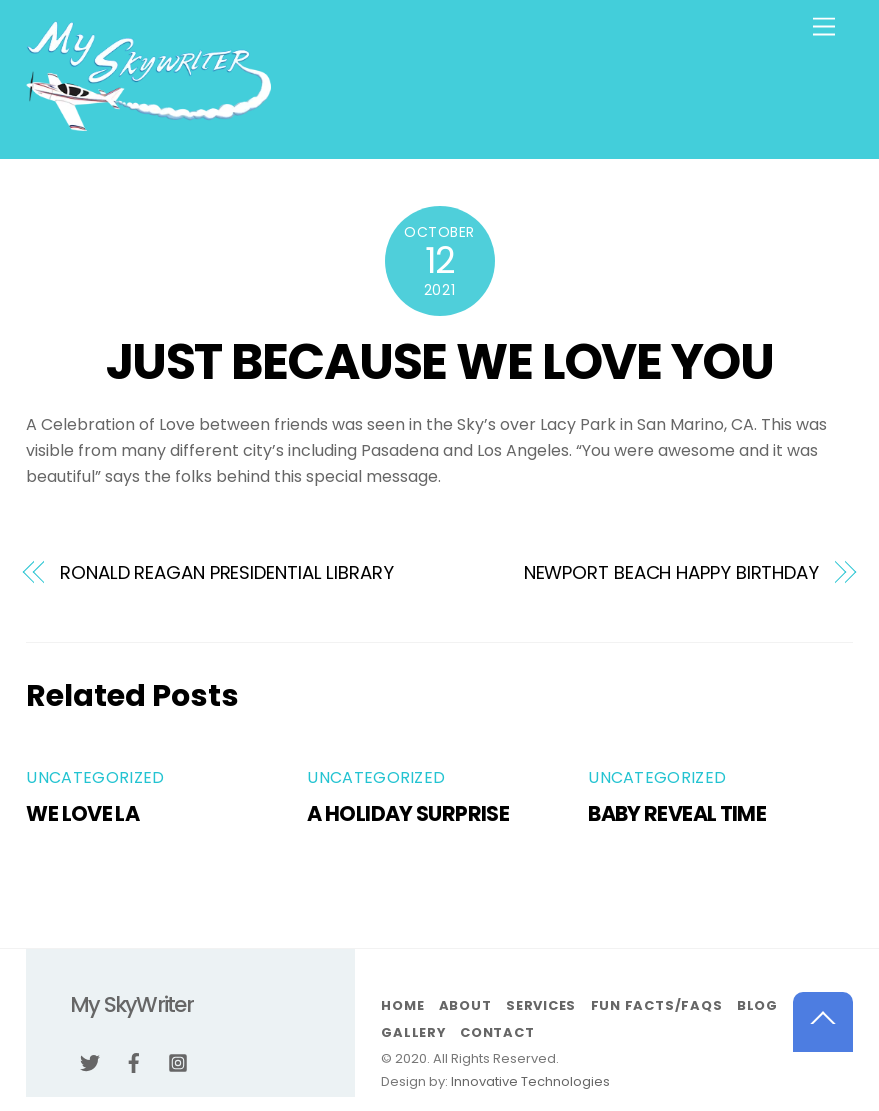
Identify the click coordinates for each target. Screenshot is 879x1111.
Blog (757, 1005)
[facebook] (134, 1061)
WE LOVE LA (82, 813)
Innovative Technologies (530, 1081)
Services (541, 1005)
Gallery (413, 1032)
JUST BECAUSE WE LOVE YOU (439, 361)
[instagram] (178, 1061)
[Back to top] (823, 1022)
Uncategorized (95, 777)
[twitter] (90, 1061)
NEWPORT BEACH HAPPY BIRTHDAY (671, 572)
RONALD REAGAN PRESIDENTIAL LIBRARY (227, 572)
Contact (497, 1032)
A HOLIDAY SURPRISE (408, 813)
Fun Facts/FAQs (657, 1005)
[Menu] (824, 27)
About (465, 1005)
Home (402, 1005)
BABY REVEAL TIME (677, 813)
